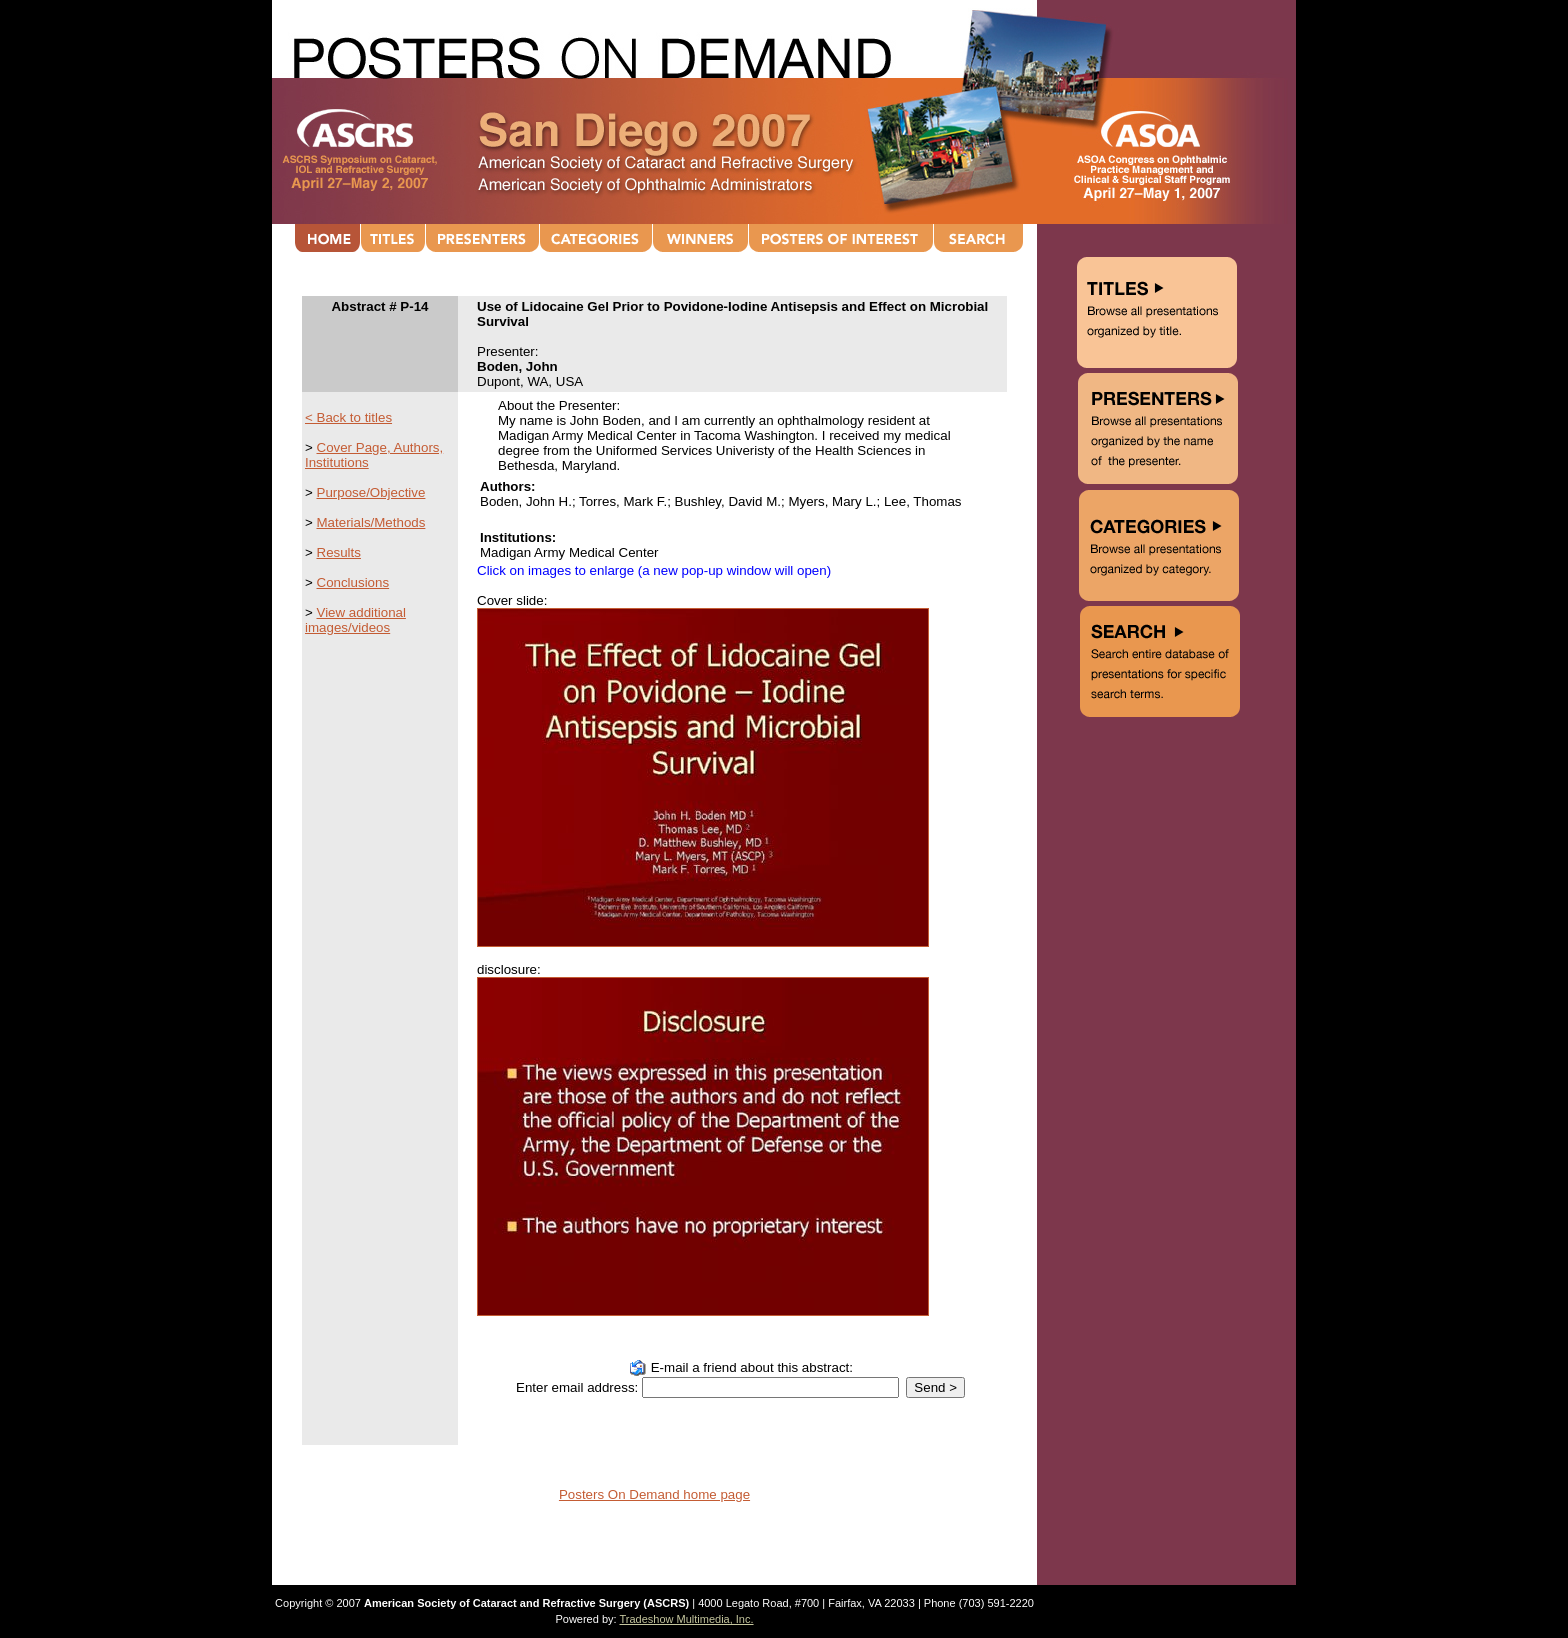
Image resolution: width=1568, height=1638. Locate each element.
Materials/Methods (371, 522)
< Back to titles (348, 417)
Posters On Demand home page (654, 1494)
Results (339, 552)
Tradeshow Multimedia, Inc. (686, 1619)
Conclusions (353, 582)
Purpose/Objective (371, 492)
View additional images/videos (355, 620)
